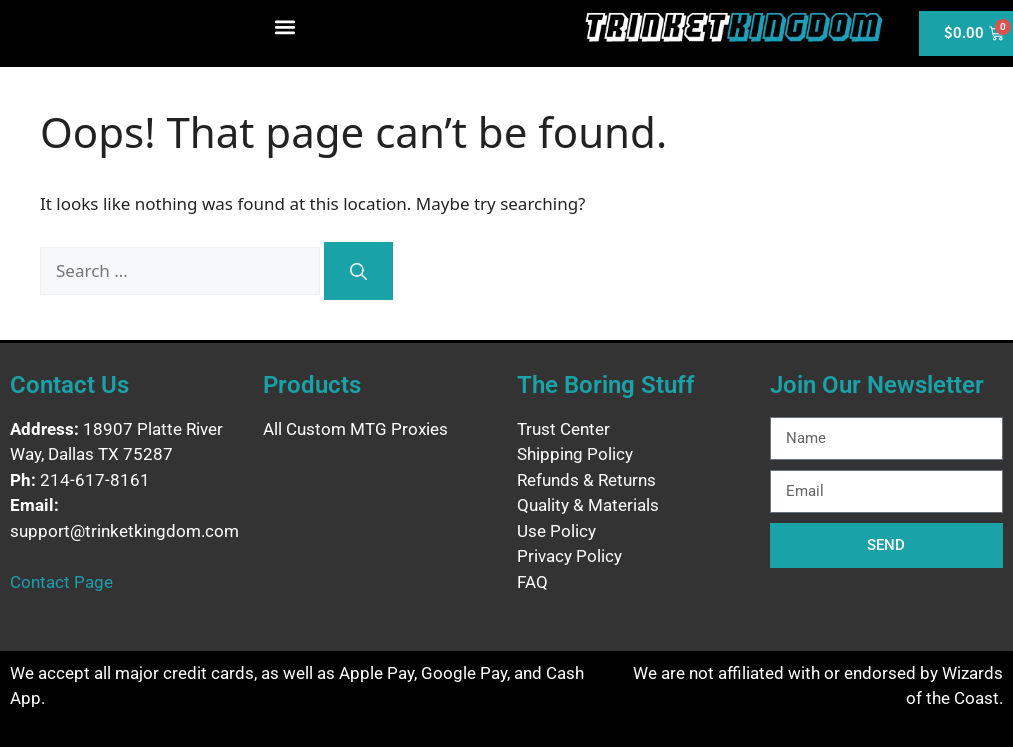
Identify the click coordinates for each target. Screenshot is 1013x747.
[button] (285, 26)
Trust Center (563, 429)
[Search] (358, 271)
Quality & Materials (588, 505)
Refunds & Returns (586, 480)
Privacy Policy (569, 556)
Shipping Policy (575, 454)
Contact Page (61, 582)
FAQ (532, 582)
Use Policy (556, 531)
